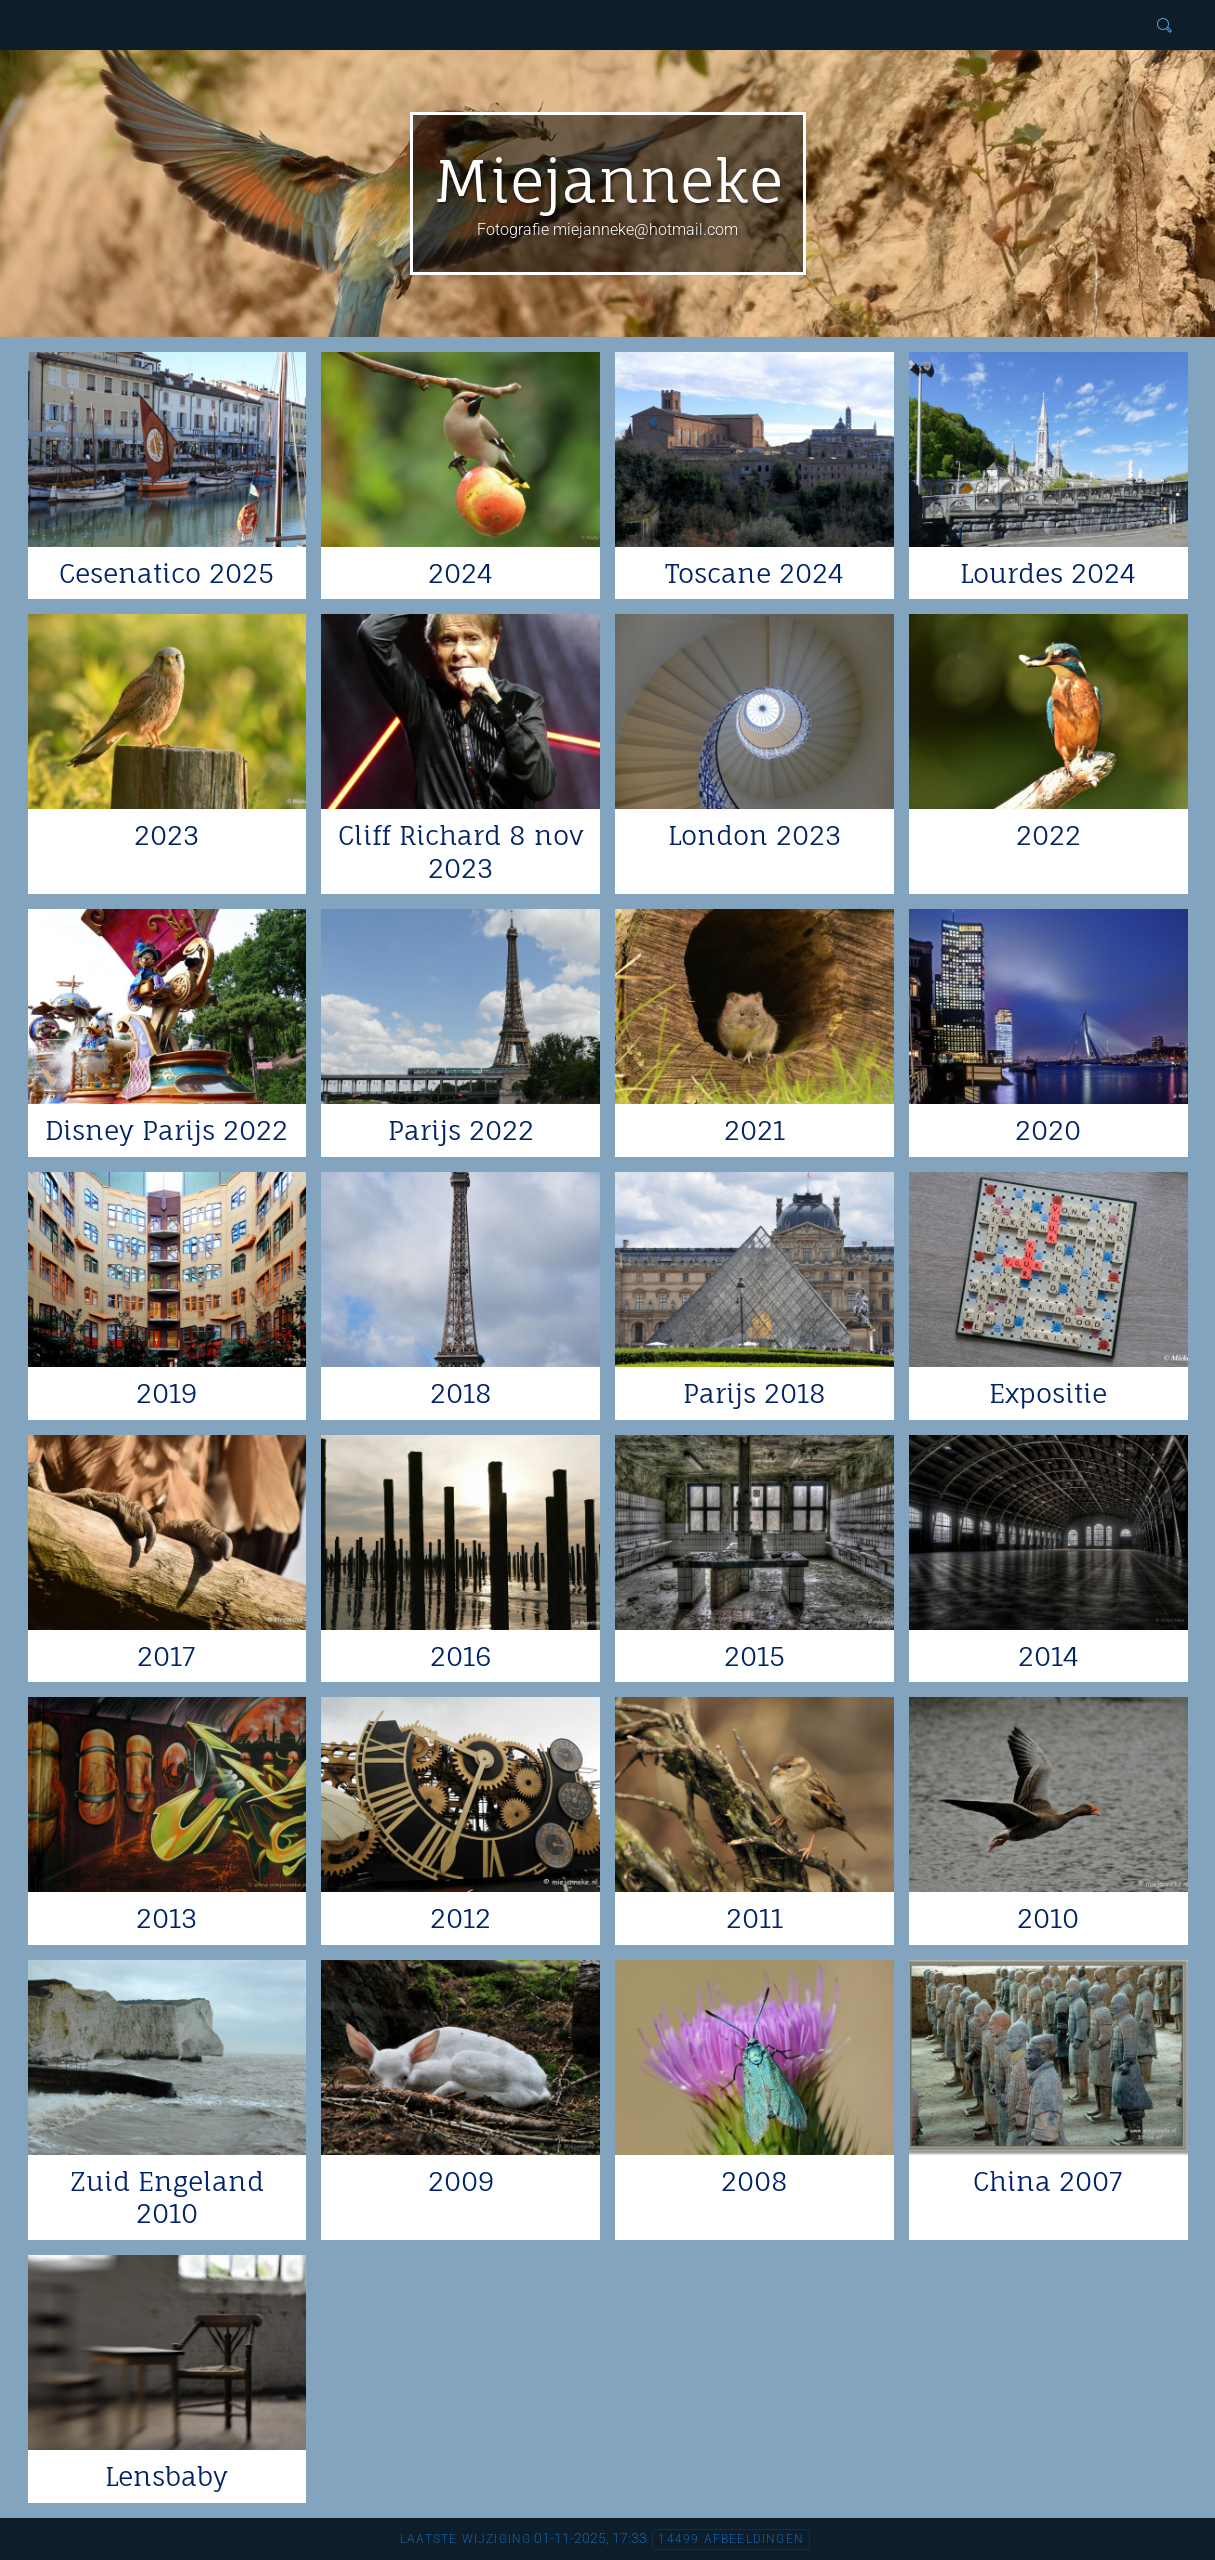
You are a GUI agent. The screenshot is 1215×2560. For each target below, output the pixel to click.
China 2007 (1048, 2181)
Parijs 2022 (461, 1130)
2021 (754, 1130)
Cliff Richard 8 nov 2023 (461, 851)
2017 (166, 1656)
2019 (166, 1393)
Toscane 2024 (754, 573)
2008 (754, 2181)
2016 (460, 1656)
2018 (461, 1393)
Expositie (1048, 1393)
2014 (1048, 1656)
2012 (460, 1918)
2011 (754, 1918)
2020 (1048, 1130)
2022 (1048, 835)
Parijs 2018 (754, 1393)
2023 (166, 835)
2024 (460, 573)
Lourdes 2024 (1048, 573)
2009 (461, 2181)
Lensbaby (166, 2476)
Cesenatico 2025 (166, 573)
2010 (1048, 1918)
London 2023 (754, 835)
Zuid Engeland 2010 (167, 2197)
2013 (166, 1918)
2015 (754, 1656)
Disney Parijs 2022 (166, 1130)
